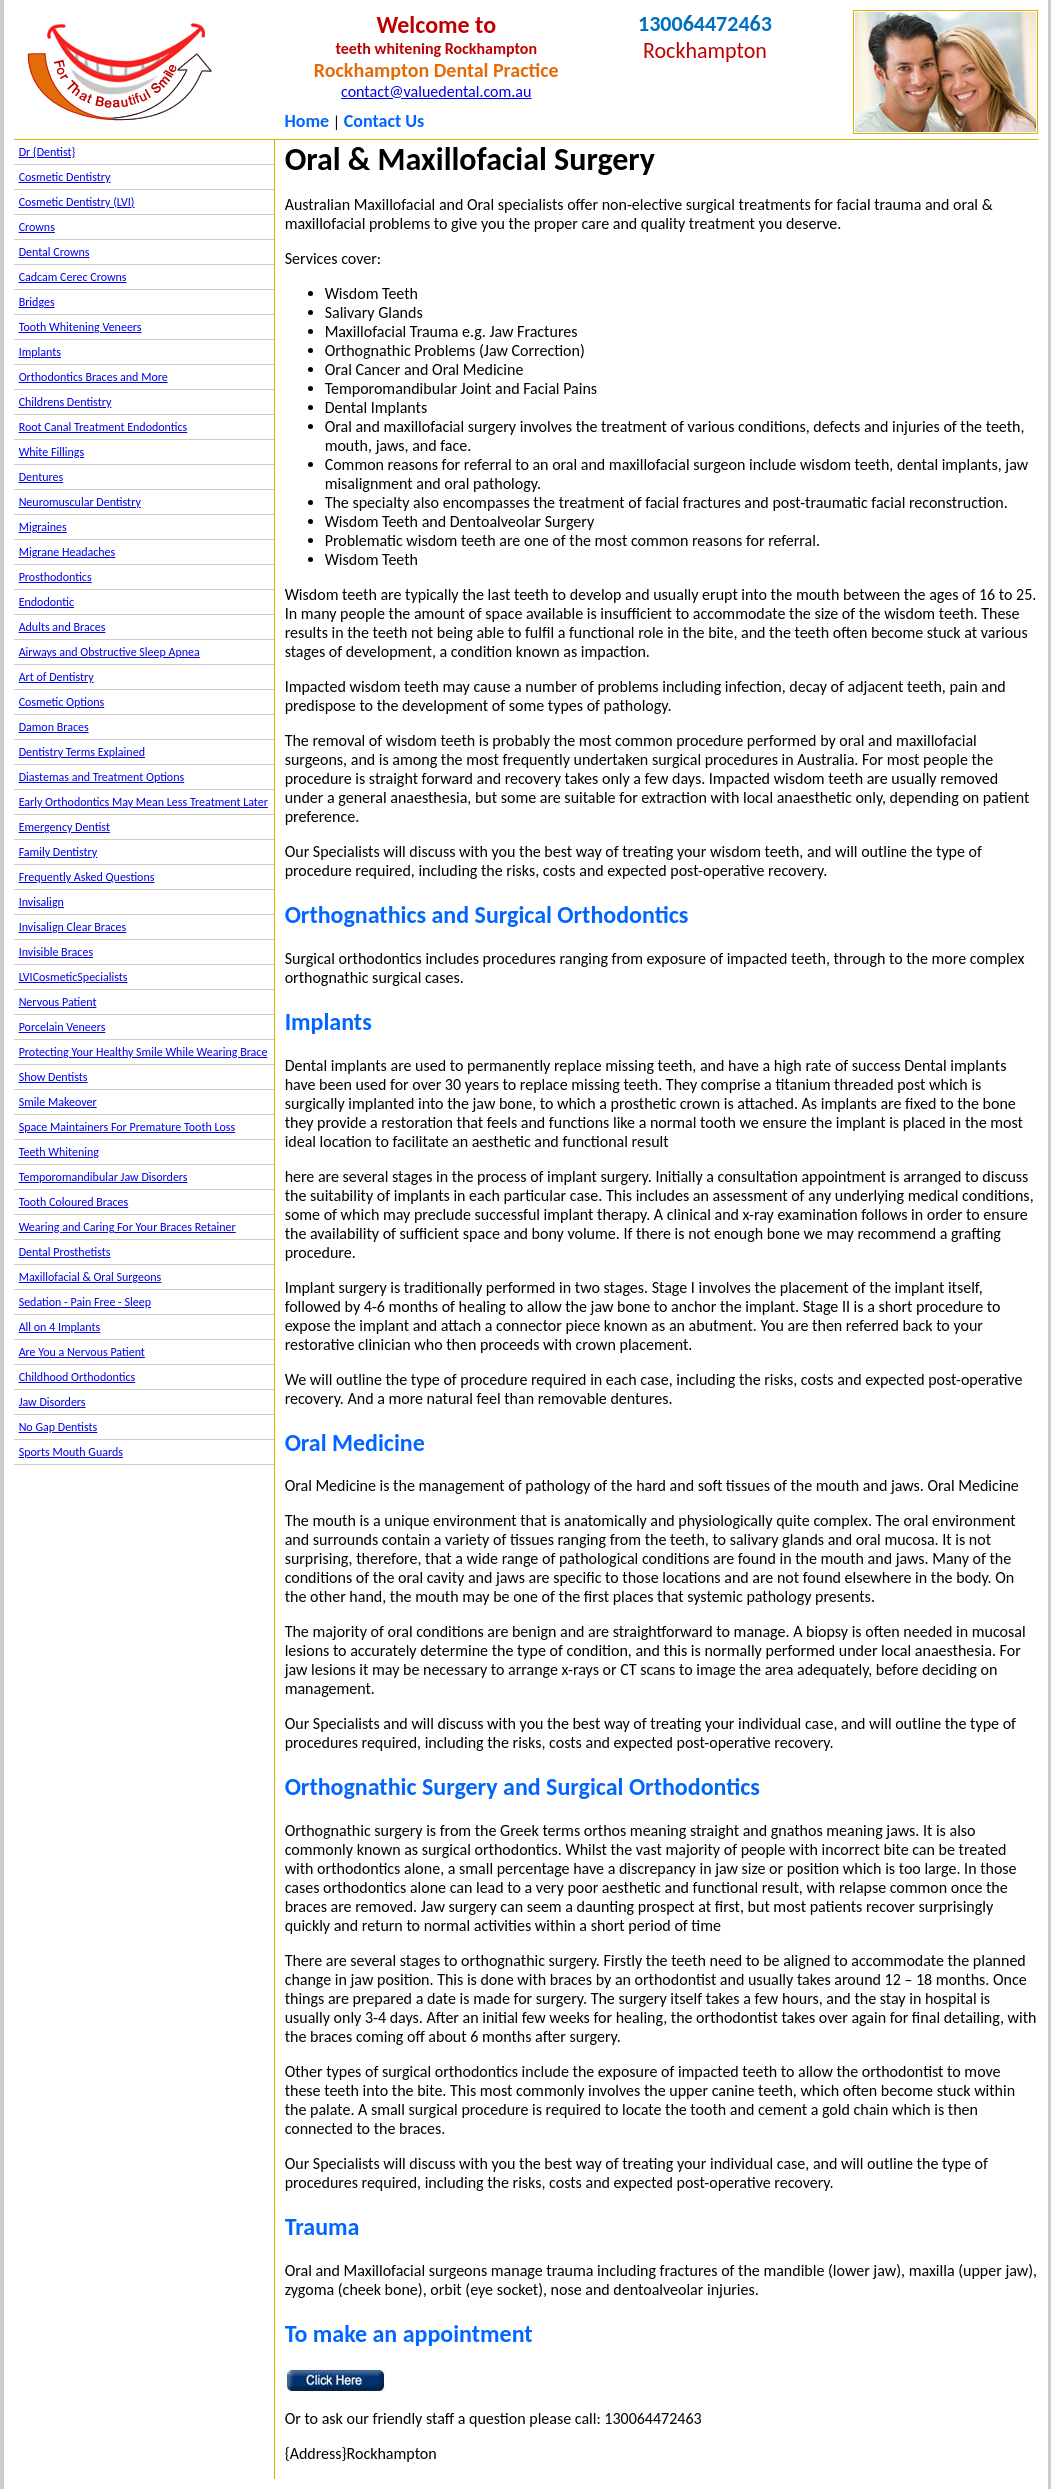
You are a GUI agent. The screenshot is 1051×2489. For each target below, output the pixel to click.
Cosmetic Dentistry (65, 177)
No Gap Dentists (58, 1427)
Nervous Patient (58, 1002)
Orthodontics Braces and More (93, 377)
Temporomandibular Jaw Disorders (103, 1177)
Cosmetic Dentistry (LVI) (77, 202)
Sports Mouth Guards (71, 1452)
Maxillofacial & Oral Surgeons (90, 1277)
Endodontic (46, 602)
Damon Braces (54, 727)
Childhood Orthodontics (77, 1377)
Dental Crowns (54, 252)
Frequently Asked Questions (87, 877)
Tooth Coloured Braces (74, 1202)
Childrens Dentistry (65, 402)
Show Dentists (53, 1077)
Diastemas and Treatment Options (102, 777)
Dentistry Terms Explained (82, 752)
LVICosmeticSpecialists (73, 977)
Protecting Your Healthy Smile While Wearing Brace (143, 1052)
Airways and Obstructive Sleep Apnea (109, 652)
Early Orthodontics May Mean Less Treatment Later (143, 802)
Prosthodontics (55, 577)
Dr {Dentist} (47, 152)
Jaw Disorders (52, 1402)
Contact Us (384, 121)
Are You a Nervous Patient (82, 1352)
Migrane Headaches (67, 552)
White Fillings (51, 452)
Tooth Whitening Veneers (80, 327)
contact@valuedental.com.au (436, 91)
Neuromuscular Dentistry (80, 502)
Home (306, 121)
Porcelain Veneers (62, 1027)
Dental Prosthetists (65, 1252)
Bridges (37, 302)
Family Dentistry (58, 852)
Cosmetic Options (62, 702)
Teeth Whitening (59, 1152)
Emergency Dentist (64, 827)
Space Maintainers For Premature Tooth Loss (127, 1127)
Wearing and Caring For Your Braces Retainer (127, 1227)
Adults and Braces (62, 627)
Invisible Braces (56, 952)
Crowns (37, 227)
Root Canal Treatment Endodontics (103, 427)
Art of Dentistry (56, 677)
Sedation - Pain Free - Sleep (85, 1302)
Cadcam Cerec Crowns (73, 277)
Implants (40, 352)
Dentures (41, 477)
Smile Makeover (58, 1102)
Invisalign (41, 902)
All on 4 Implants (60, 1327)
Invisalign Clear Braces (73, 927)
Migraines (43, 527)
